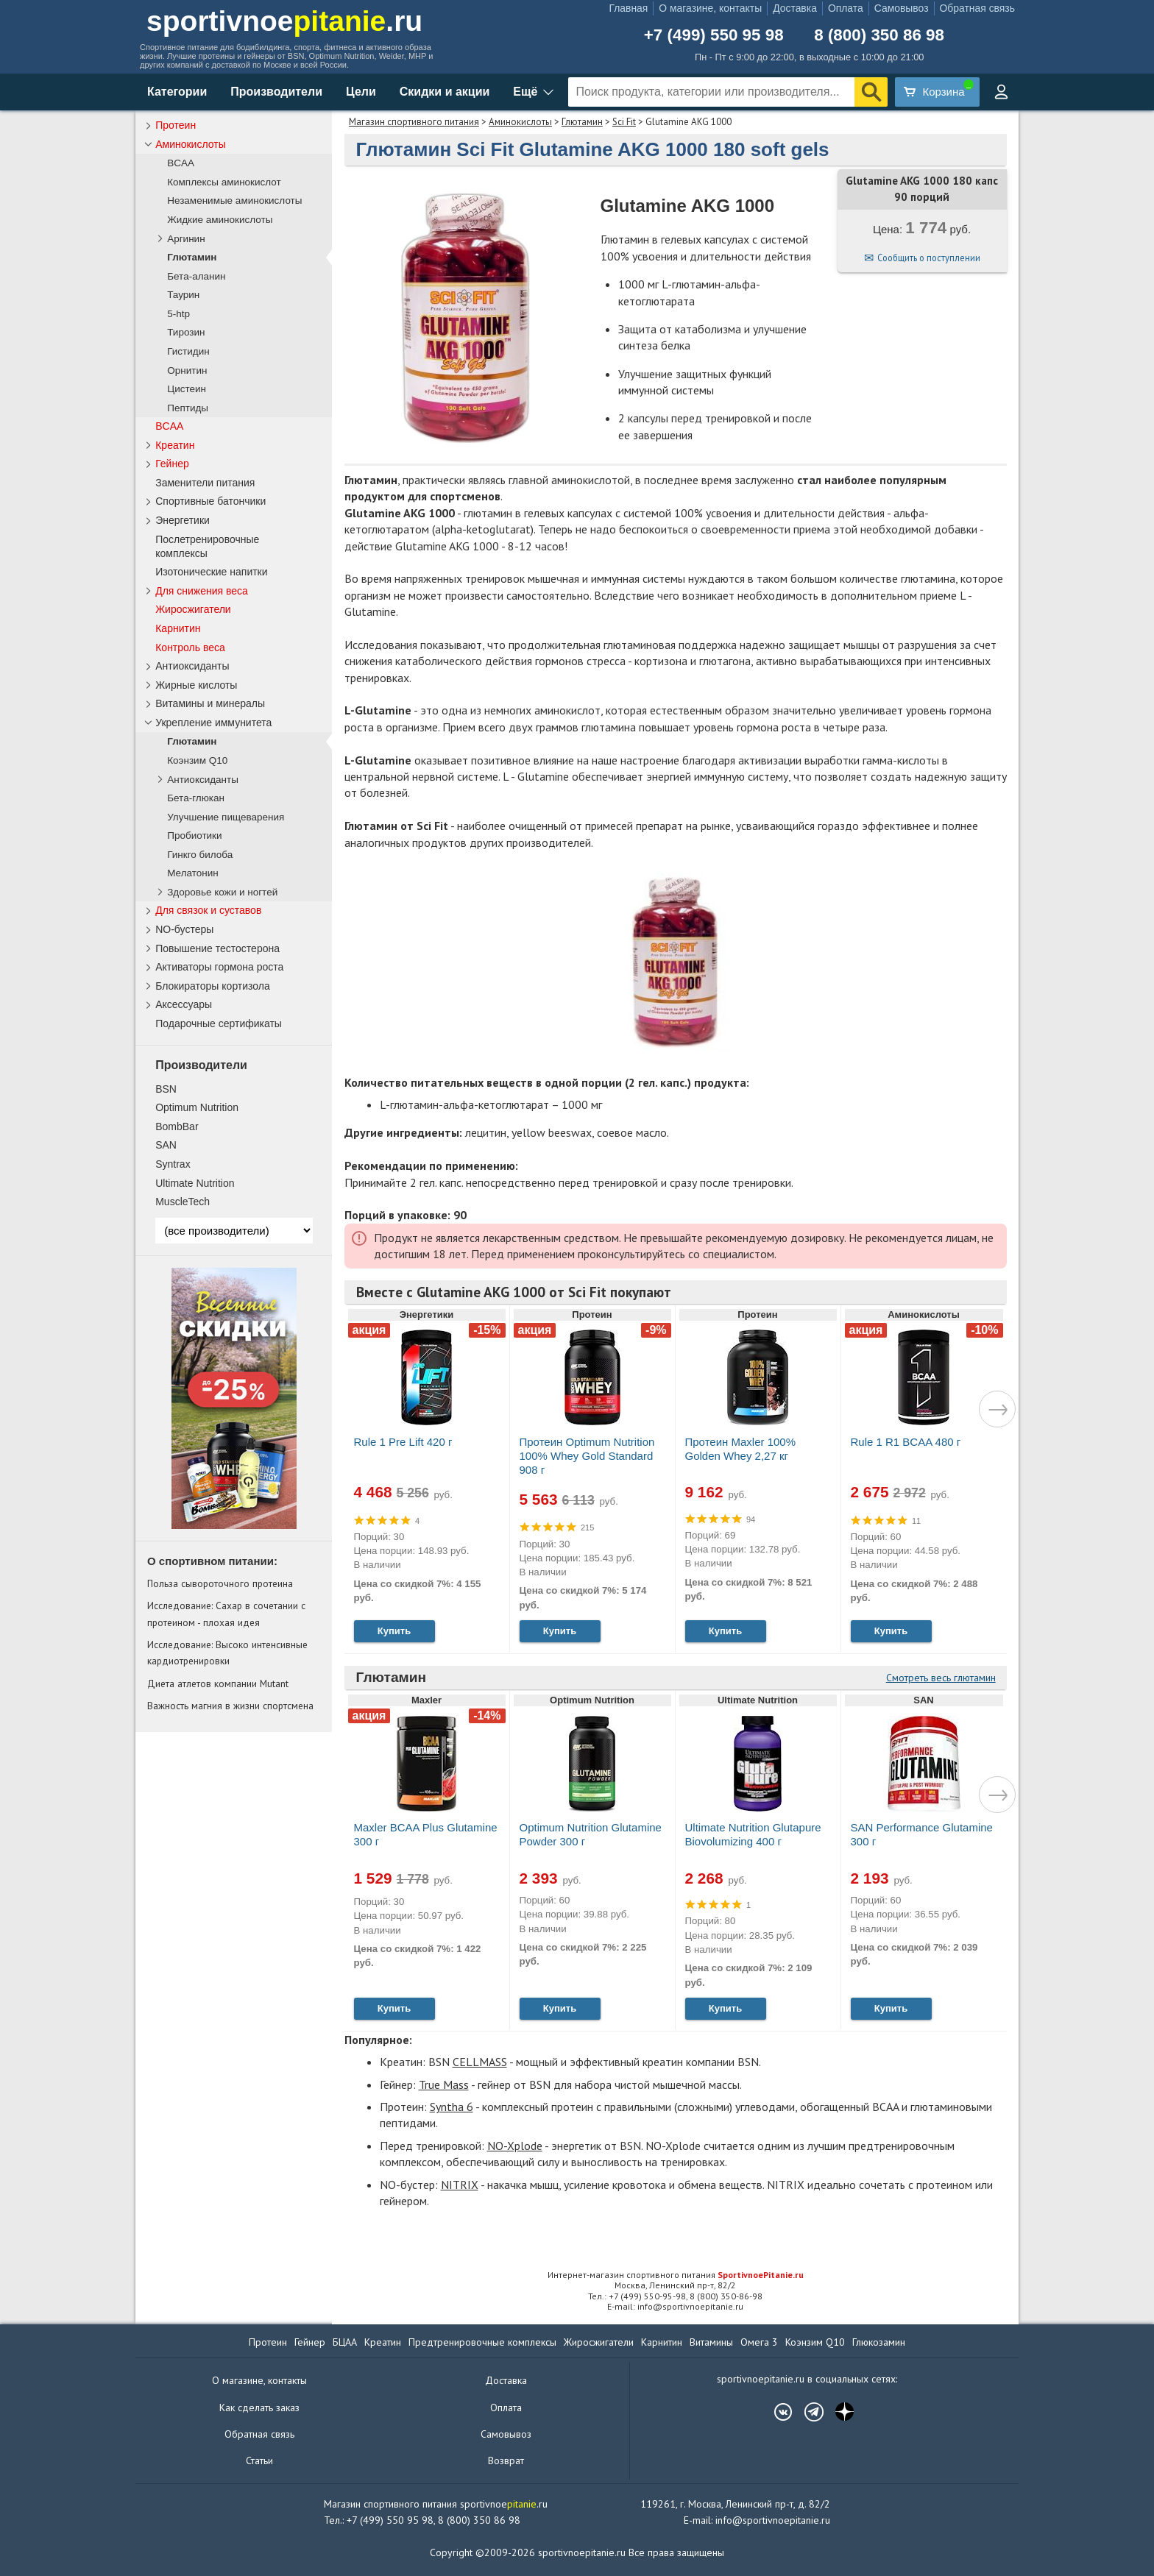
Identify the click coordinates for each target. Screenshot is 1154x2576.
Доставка (795, 8)
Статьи (259, 2460)
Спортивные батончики (210, 501)
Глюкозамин (878, 2342)
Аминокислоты (520, 122)
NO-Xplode (514, 2145)
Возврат (506, 2460)
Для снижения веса (201, 591)
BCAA (180, 162)
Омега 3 (759, 2342)
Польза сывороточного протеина (220, 1583)
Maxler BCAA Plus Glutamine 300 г (426, 1834)
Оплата (845, 8)
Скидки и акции (445, 91)
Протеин (175, 125)
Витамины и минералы (210, 703)
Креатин (174, 445)
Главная (628, 8)
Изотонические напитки (211, 572)
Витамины (711, 2342)
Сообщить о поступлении (928, 257)
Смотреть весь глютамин (941, 1677)
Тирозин (186, 332)
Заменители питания (205, 483)
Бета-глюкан (195, 797)
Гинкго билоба (200, 854)
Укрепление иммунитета (213, 722)
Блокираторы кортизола (212, 986)
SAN (166, 1145)
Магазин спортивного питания (414, 122)
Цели (361, 91)
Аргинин (186, 238)
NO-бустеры (184, 929)
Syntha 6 (451, 2106)
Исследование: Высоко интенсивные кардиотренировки (227, 1652)
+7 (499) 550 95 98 (714, 35)
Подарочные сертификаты (218, 1023)
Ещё (525, 91)
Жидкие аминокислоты (219, 219)
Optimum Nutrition (196, 1107)
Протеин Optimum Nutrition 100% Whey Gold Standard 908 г (587, 1456)
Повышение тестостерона (217, 948)
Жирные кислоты (196, 685)
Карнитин (177, 628)
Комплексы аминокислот (224, 182)
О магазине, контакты (710, 8)
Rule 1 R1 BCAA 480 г (906, 1442)
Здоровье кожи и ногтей (222, 892)
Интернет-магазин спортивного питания (676, 2274)
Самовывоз (901, 8)
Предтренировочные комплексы (482, 2342)
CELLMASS (480, 2061)
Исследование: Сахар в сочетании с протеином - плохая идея (226, 1613)
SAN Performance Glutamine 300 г (922, 1834)
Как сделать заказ (259, 2407)
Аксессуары (183, 1004)
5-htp (178, 313)
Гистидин (188, 351)
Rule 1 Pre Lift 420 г (403, 1442)
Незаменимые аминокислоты (234, 200)
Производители (276, 91)
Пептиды (187, 408)
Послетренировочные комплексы (207, 546)
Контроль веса (190, 647)
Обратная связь (977, 8)
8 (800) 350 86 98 (879, 35)
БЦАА (345, 2342)
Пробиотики (194, 835)
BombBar (176, 1126)
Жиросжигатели (193, 609)
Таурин (183, 294)
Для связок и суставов (208, 910)
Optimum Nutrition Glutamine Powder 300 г (591, 1834)
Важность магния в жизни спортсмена (230, 1705)
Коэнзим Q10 (197, 760)
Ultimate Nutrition (194, 1183)
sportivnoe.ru (284, 21)
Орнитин (187, 370)
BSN (166, 1089)
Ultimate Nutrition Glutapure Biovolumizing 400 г (753, 1834)
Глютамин (582, 122)
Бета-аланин (196, 276)
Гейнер (172, 463)
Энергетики (182, 520)
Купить (394, 1630)
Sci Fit (624, 122)
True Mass (444, 2084)
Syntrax (172, 1164)
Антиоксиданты (192, 666)
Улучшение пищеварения (225, 817)
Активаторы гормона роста (219, 967)
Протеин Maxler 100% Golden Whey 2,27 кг (740, 1449)
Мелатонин (193, 873)
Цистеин (186, 388)
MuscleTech (182, 1201)
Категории (177, 91)
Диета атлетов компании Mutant (217, 1683)
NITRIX (459, 2184)
